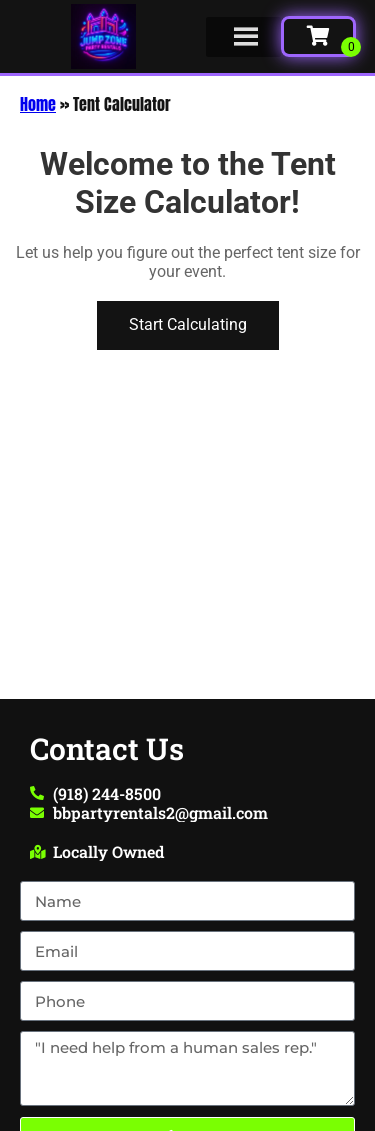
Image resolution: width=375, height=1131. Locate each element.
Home (38, 104)
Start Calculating (188, 324)
